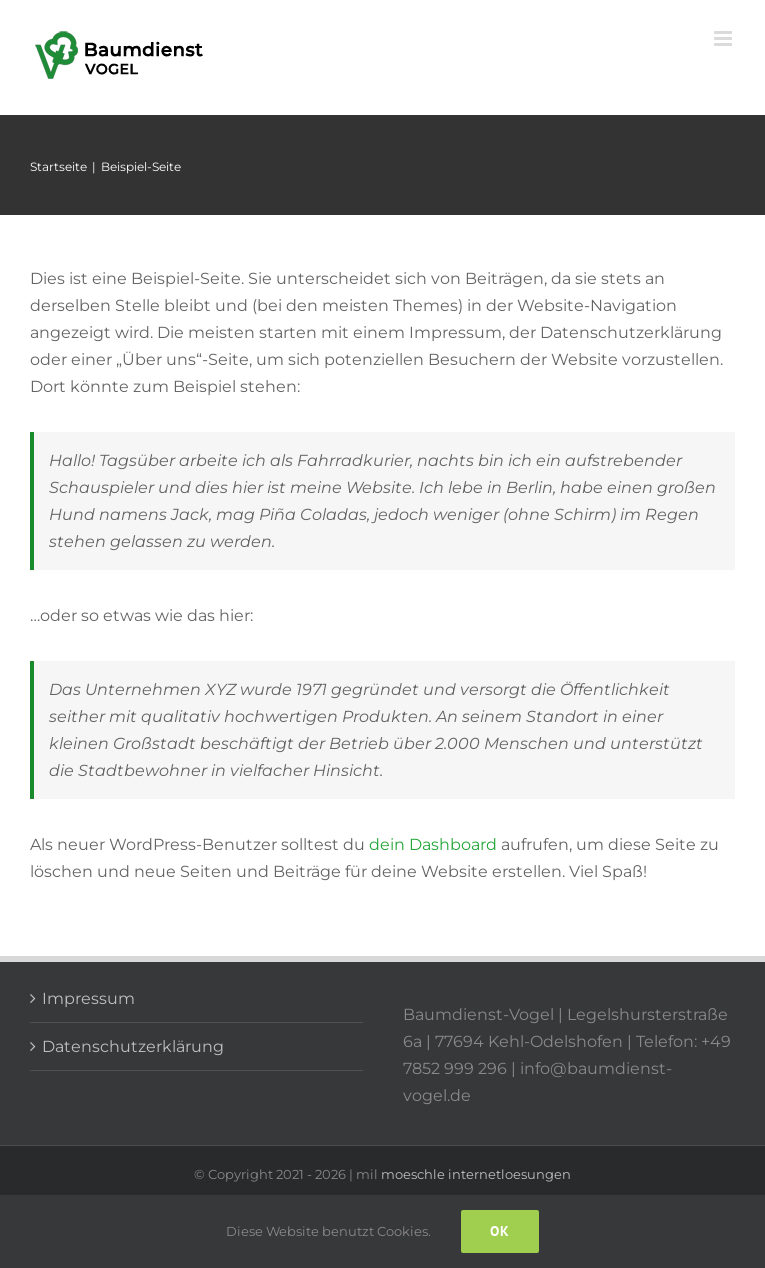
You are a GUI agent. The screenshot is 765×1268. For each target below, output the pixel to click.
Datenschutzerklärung (133, 1046)
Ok (500, 1231)
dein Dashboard (433, 844)
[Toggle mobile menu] (724, 38)
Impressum (88, 998)
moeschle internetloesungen (476, 1174)
